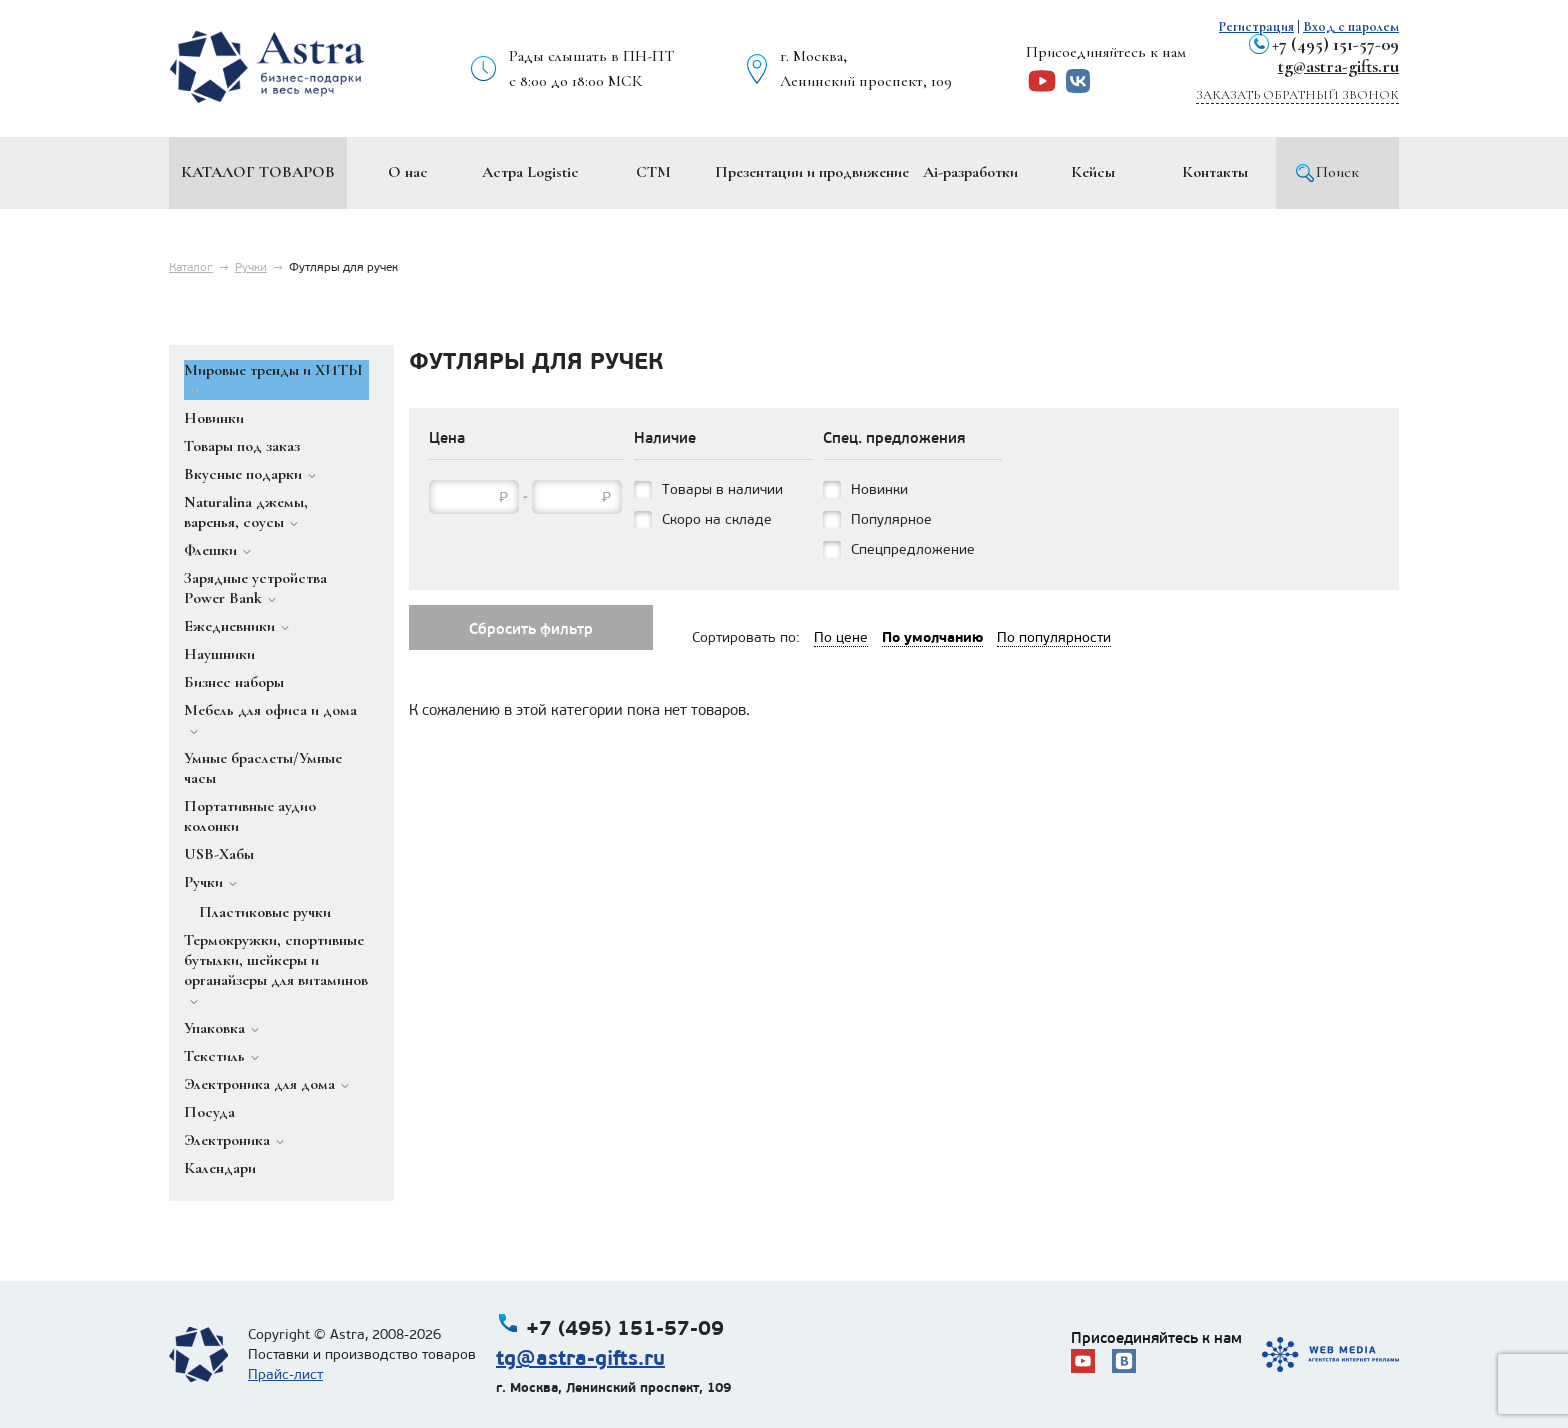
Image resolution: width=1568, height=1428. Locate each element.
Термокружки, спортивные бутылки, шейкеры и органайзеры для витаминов (276, 960)
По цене (841, 637)
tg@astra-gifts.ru (1338, 66)
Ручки (251, 267)
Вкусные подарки (243, 474)
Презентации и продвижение (812, 172)
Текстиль (214, 1056)
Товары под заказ (242, 446)
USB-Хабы (219, 854)
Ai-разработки (970, 172)
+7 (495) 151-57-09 (1335, 44)
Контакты (1215, 172)
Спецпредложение (913, 549)
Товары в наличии (722, 489)
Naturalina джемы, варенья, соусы (246, 512)
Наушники (219, 654)
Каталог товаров (258, 172)
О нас (408, 172)
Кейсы (1093, 172)
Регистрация (1256, 26)
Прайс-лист (285, 1374)
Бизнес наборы (234, 682)
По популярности (1054, 637)
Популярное (891, 519)
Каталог (191, 267)
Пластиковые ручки (265, 912)
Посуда (209, 1112)
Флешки (210, 550)
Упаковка (214, 1028)
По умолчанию (932, 637)
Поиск (1337, 172)
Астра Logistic (530, 172)
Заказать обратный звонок (1297, 95)
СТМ (653, 172)
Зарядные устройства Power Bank (255, 588)
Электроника (227, 1140)
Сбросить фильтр (531, 629)
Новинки (214, 418)
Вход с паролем (1351, 26)
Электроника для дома (259, 1084)
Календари (220, 1168)
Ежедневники (229, 626)
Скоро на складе (717, 519)
